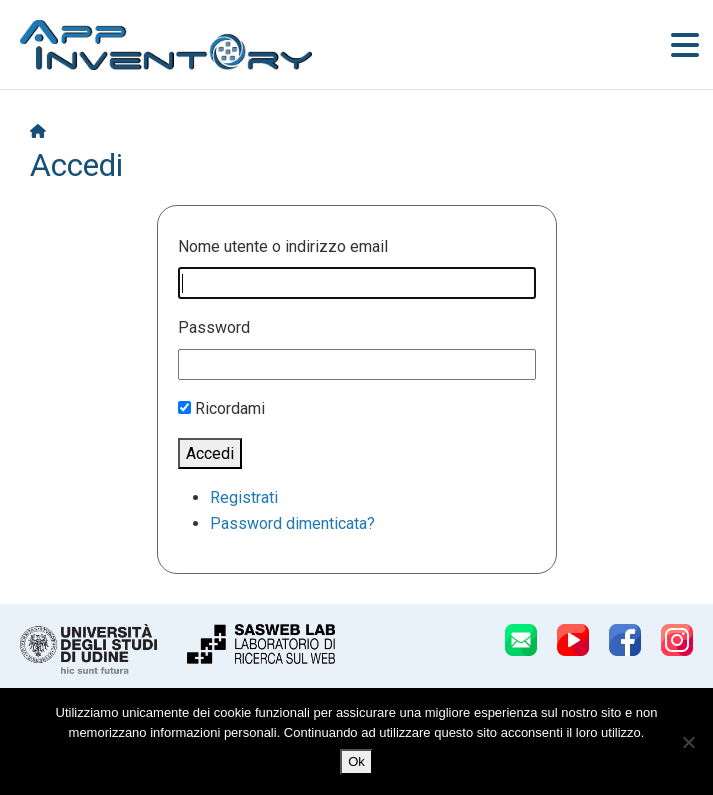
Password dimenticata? (292, 523)
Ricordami (230, 408)
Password (214, 327)
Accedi (210, 453)
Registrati (244, 497)
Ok (356, 761)
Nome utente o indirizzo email (283, 246)
